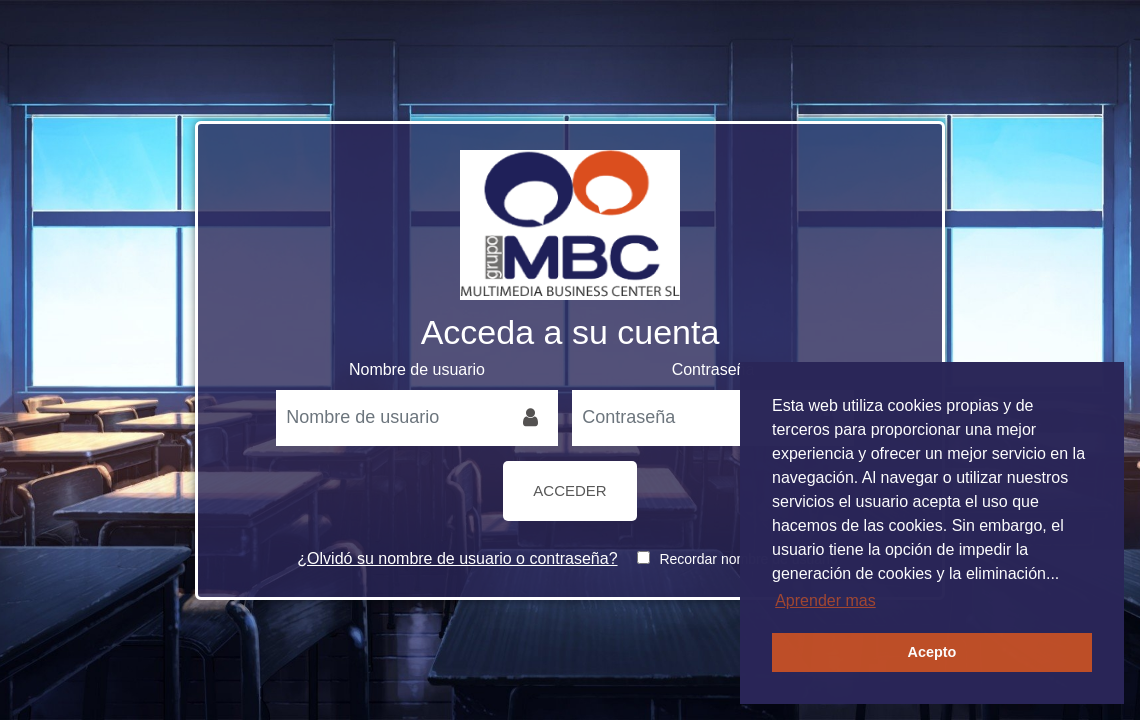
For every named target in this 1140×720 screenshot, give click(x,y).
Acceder (569, 490)
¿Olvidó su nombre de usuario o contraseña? (457, 558)
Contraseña (713, 369)
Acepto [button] (932, 652)
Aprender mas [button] (825, 600)
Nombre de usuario (417, 369)
